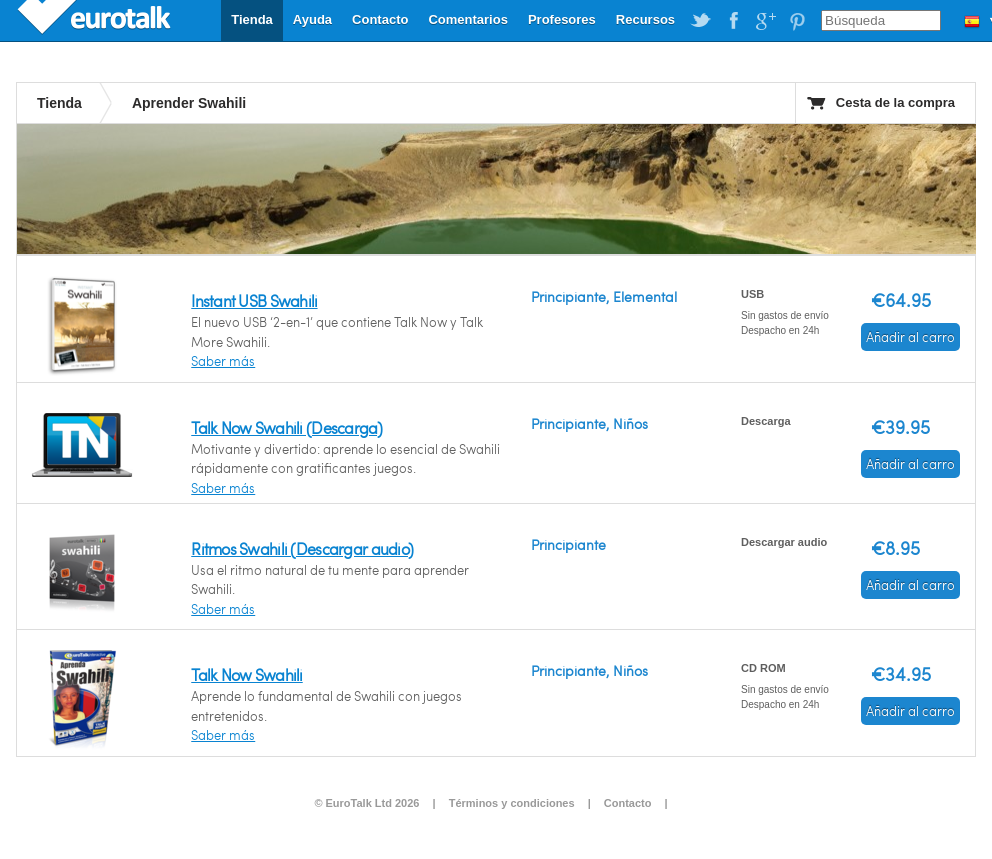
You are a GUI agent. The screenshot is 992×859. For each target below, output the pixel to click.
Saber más (223, 361)
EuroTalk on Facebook (733, 21)
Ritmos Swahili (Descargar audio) (302, 548)
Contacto (380, 19)
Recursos (645, 19)
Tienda (252, 19)
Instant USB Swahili (254, 300)
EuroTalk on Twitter (701, 21)
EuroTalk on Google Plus (765, 21)
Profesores (562, 19)
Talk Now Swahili (246, 674)
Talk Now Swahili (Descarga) (286, 427)
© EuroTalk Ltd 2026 (366, 803)
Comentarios (467, 19)
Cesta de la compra (895, 102)
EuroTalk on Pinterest (797, 21)
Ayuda (312, 19)
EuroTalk (96, 20)
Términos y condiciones (512, 803)
